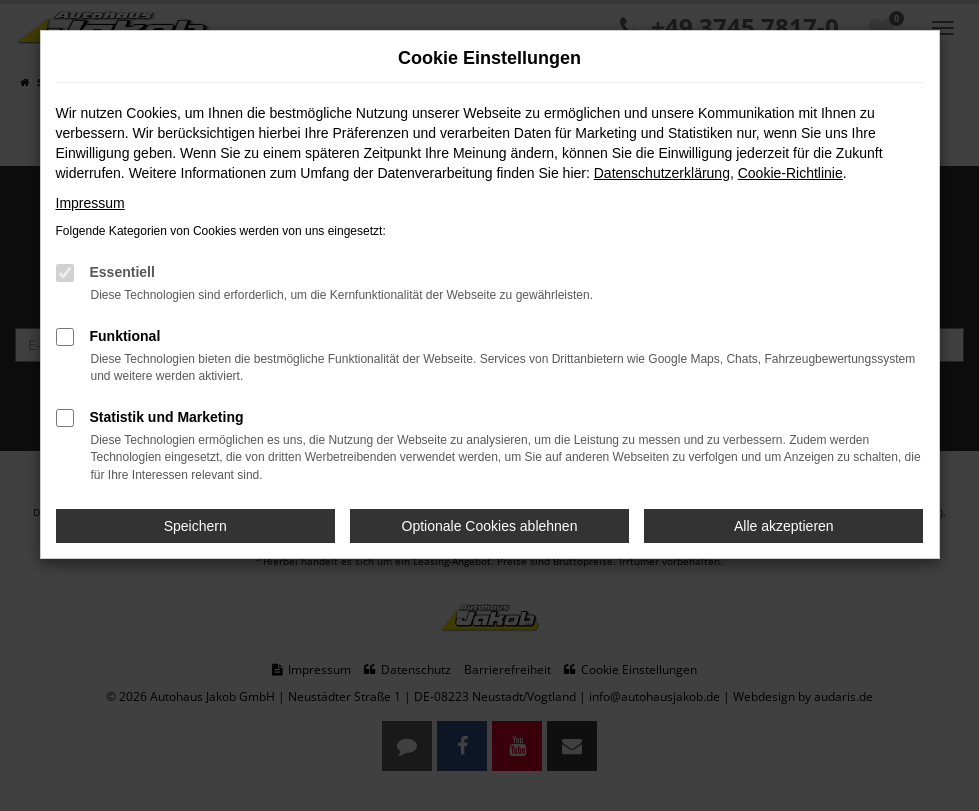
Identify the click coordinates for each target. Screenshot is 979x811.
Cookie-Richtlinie (790, 173)
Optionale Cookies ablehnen (490, 526)
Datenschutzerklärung (662, 173)
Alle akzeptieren (784, 526)
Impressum (90, 203)
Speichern (195, 526)
